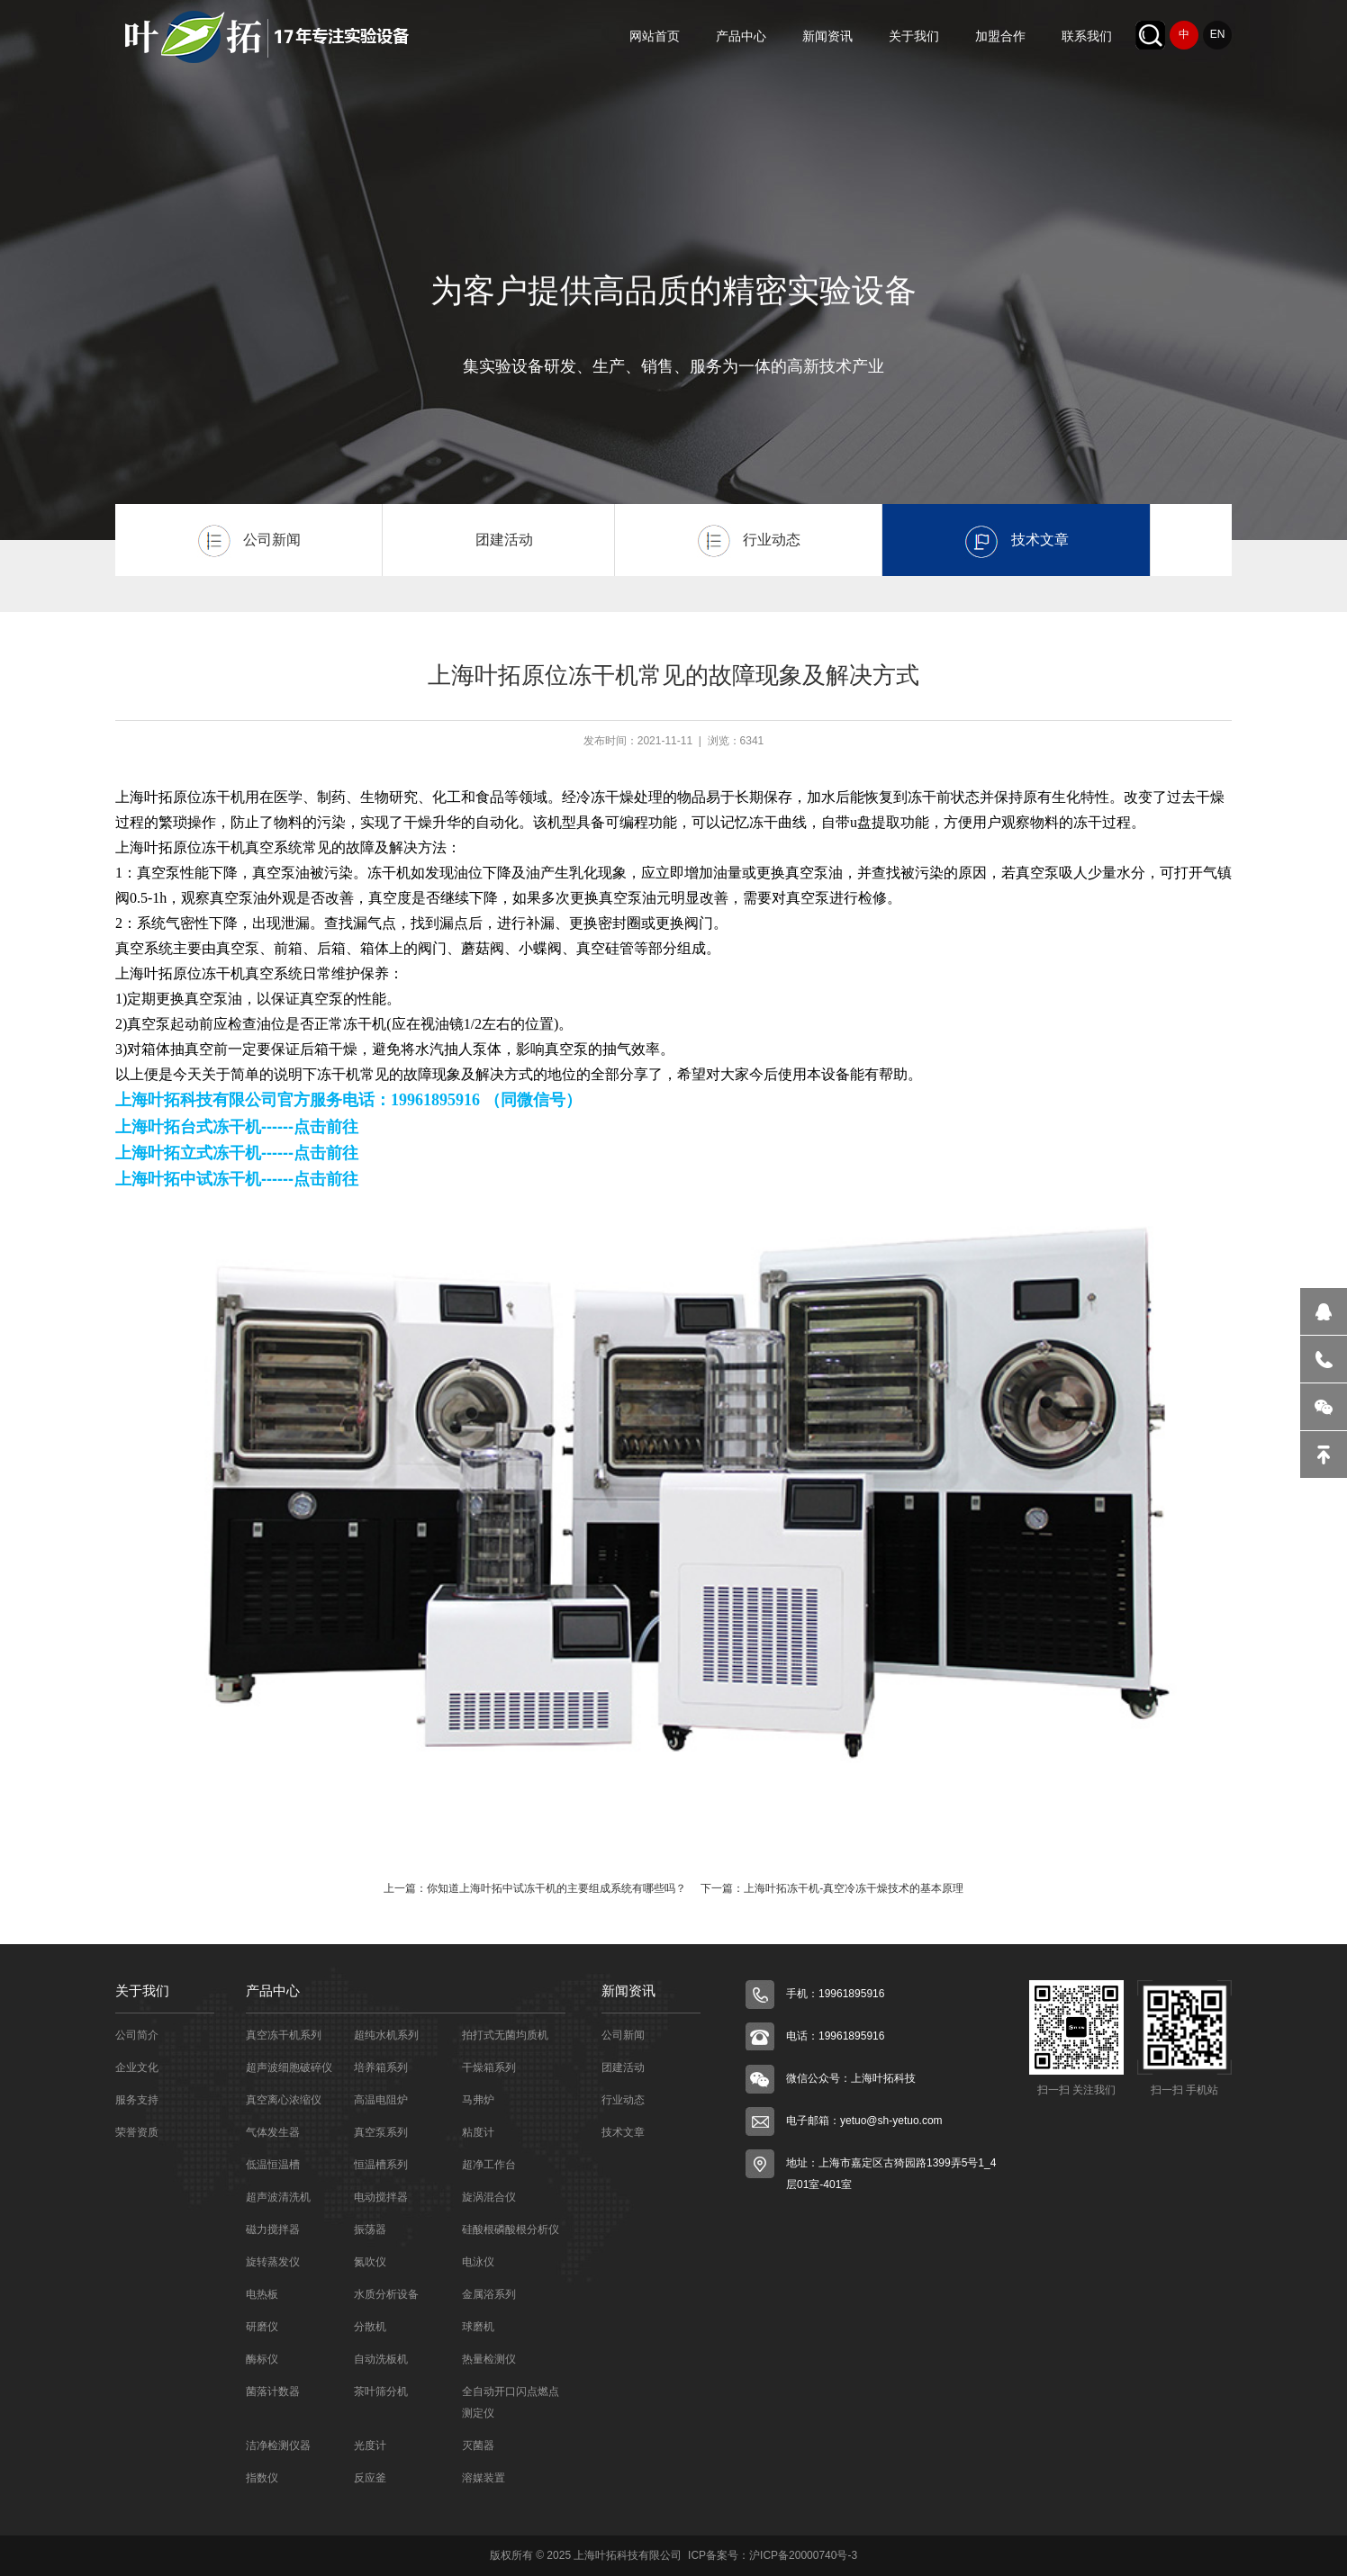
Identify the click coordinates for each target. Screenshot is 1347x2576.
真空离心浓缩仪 (283, 2100)
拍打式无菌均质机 (505, 2035)
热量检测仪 (489, 2359)
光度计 (370, 2445)
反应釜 (370, 2478)
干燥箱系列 (489, 2067)
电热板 (262, 2294)
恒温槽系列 (381, 2164)
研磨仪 (262, 2326)
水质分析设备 (386, 2294)
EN (1217, 34)
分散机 (370, 2326)
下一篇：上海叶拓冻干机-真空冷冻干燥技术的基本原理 (832, 1888)
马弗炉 (478, 2100)
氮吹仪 (370, 2262)
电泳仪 (478, 2262)
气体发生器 (273, 2132)
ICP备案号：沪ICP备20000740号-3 (771, 2555)
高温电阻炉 (381, 2100)
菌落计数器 (273, 2391)
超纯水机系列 (386, 2035)
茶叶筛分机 (381, 2391)
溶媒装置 (483, 2478)
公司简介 (136, 2035)
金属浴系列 (489, 2294)
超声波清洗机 (278, 2197)
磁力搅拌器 (273, 2229)
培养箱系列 (381, 2067)
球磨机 (478, 2326)
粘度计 (478, 2132)
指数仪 (262, 2478)
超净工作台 (489, 2164)
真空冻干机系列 (283, 2035)
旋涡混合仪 (489, 2197)
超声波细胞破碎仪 (289, 2067)
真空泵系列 (381, 2132)
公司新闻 (623, 2035)
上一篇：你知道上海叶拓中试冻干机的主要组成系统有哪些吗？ (535, 1888)
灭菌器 (478, 2445)
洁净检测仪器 (278, 2445)
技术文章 (623, 2132)
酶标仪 (262, 2359)
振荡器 (370, 2229)
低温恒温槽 (273, 2164)
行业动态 (623, 2100)
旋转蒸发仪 (273, 2262)
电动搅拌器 (381, 2197)
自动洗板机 (381, 2359)
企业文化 (136, 2067)
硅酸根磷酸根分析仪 (510, 2229)
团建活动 (623, 2067)
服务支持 (136, 2100)
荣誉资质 (136, 2132)
